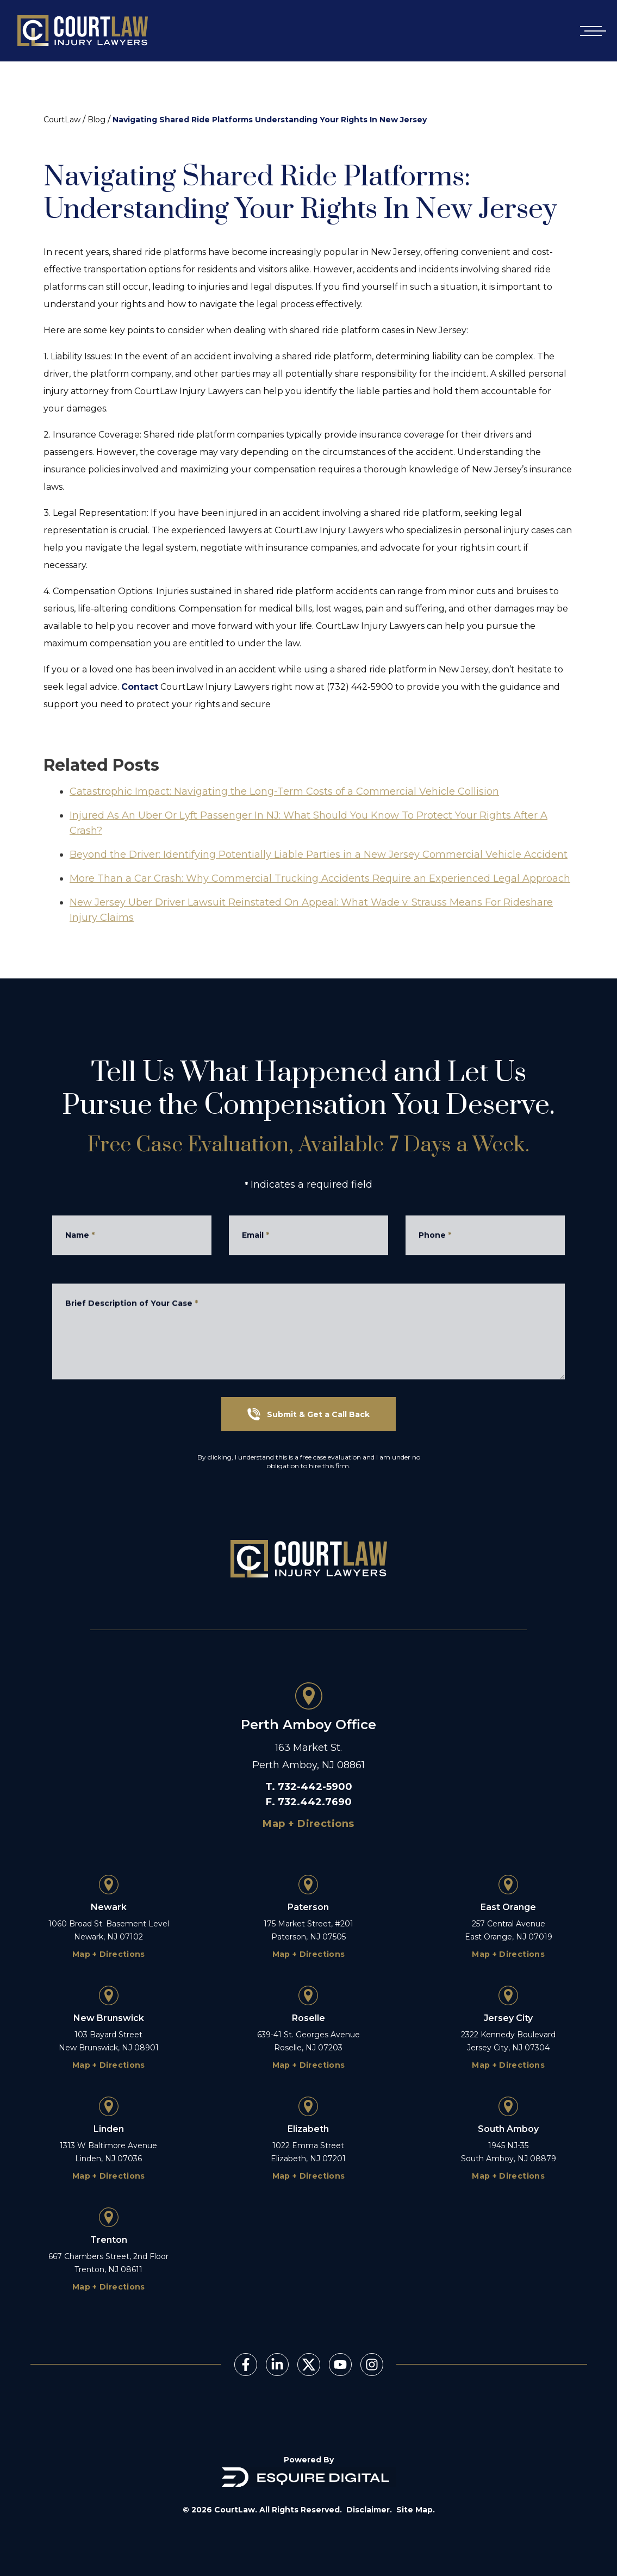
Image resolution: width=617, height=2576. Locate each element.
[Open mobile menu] (591, 30)
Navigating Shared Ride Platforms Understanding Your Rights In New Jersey (270, 119)
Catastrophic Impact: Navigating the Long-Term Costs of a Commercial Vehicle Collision (284, 818)
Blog (96, 119)
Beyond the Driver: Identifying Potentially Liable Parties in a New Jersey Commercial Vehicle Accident (319, 881)
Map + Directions (308, 1824)
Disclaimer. (369, 2510)
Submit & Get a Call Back (308, 1414)
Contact (139, 687)
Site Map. (415, 2510)
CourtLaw (61, 119)
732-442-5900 (315, 1787)
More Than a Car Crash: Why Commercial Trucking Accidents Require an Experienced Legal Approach (320, 905)
